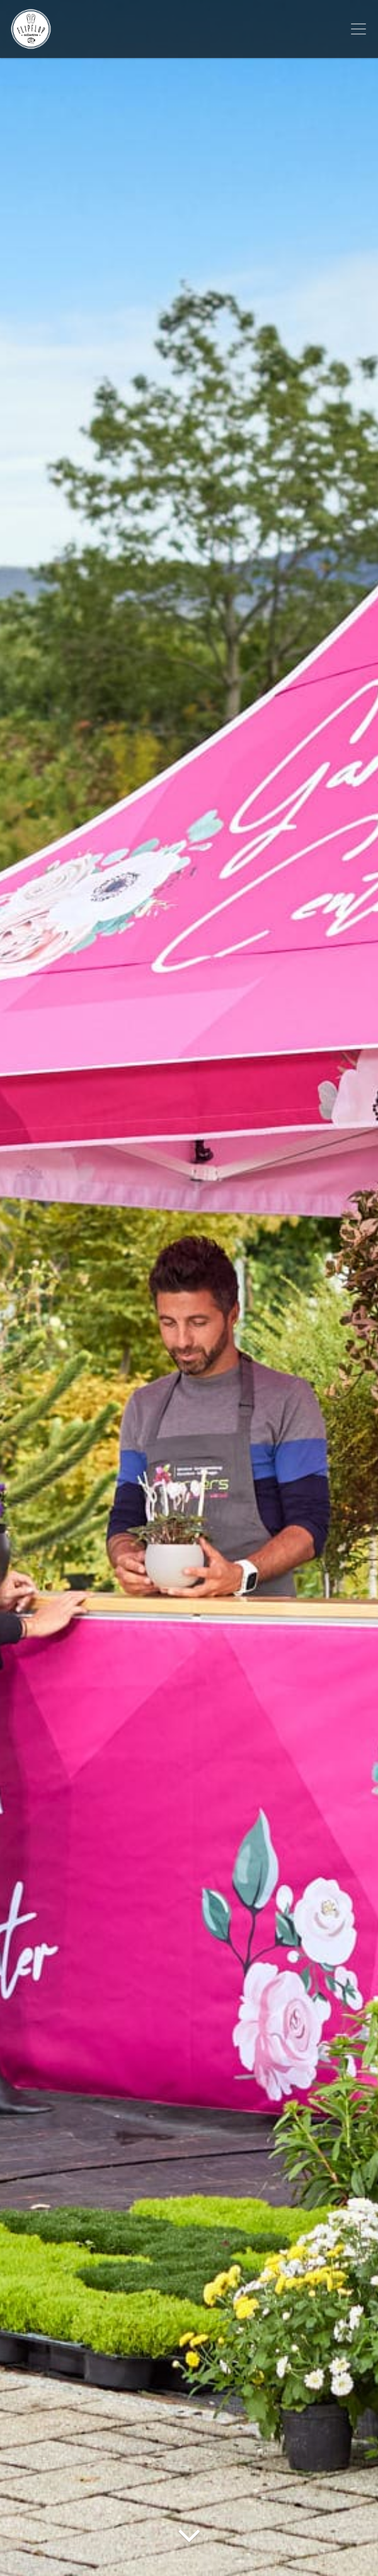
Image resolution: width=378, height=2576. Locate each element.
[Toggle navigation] (358, 29)
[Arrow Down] (189, 2554)
